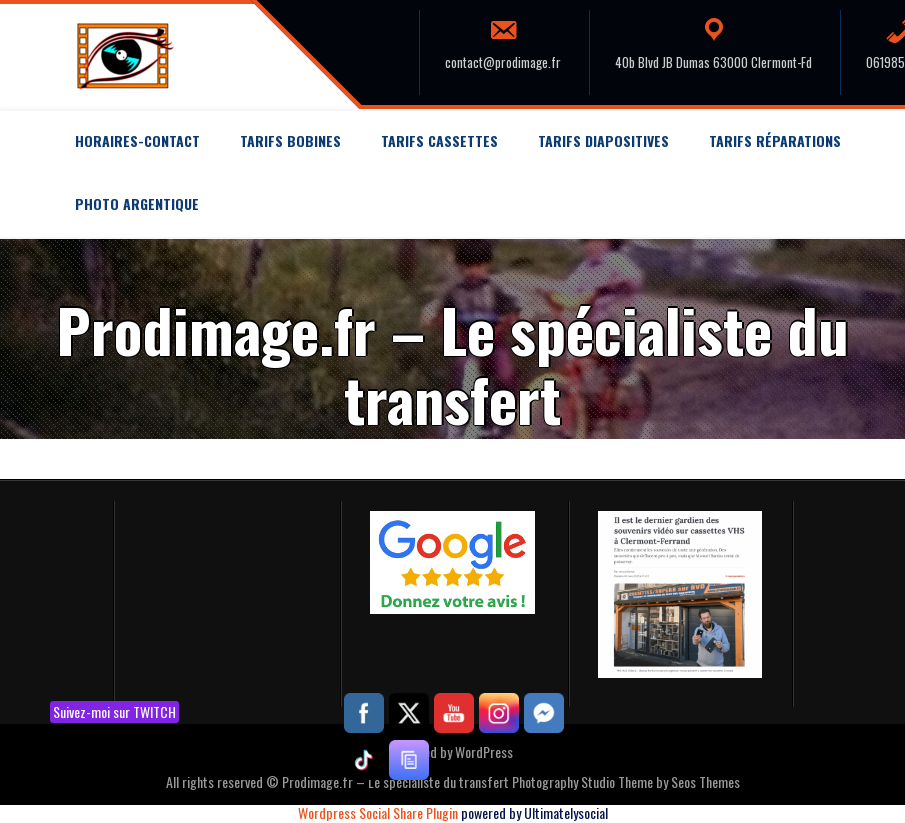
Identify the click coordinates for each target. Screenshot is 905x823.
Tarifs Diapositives (603, 140)
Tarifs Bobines (290, 140)
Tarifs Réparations (775, 140)
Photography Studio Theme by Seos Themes (626, 781)
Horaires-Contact (137, 140)
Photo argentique (137, 203)
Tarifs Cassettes (439, 140)
